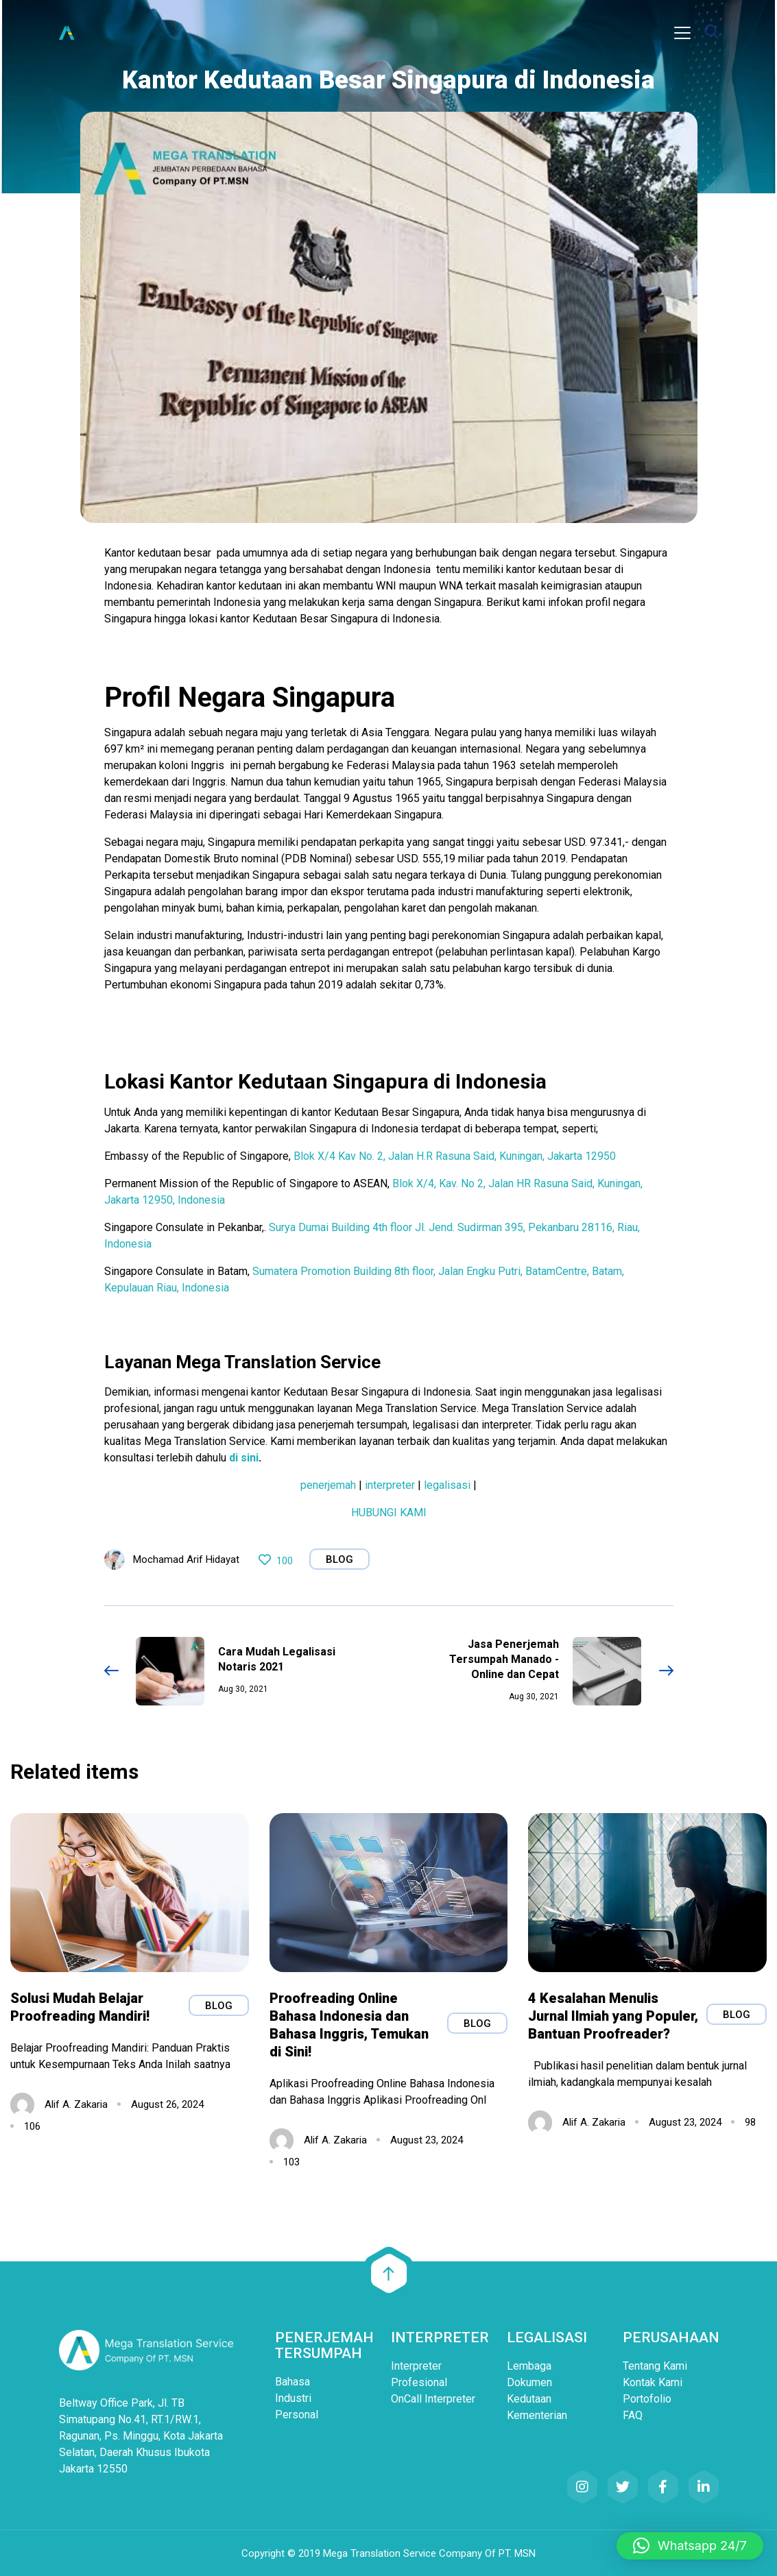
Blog (339, 1559)
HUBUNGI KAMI (389, 1512)
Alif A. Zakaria (76, 2102)
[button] (690, 2546)
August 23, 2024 (426, 2138)
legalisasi (447, 1485)
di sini (244, 1457)
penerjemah (328, 1485)
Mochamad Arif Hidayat (186, 1559)
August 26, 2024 (167, 2102)
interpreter (388, 1485)
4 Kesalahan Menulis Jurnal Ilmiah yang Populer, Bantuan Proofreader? (613, 2014)
